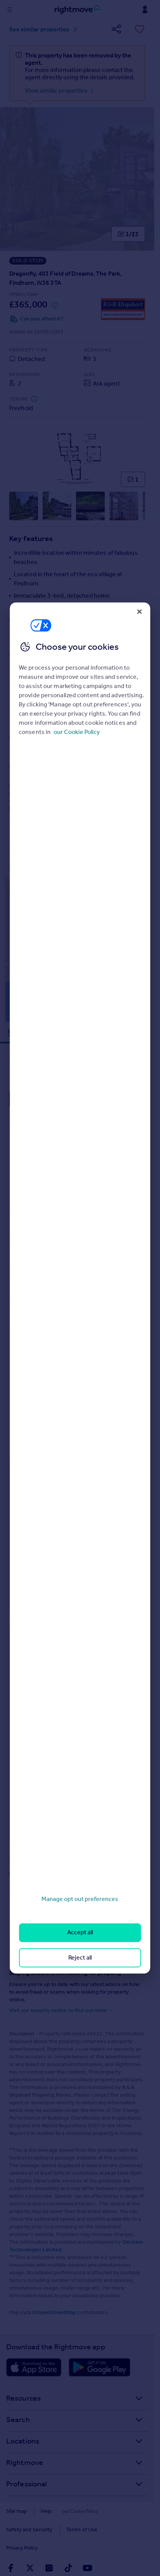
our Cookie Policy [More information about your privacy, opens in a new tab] (77, 732)
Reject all (80, 1957)
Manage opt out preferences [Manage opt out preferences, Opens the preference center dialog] (79, 1899)
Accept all (80, 1932)
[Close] (139, 611)
